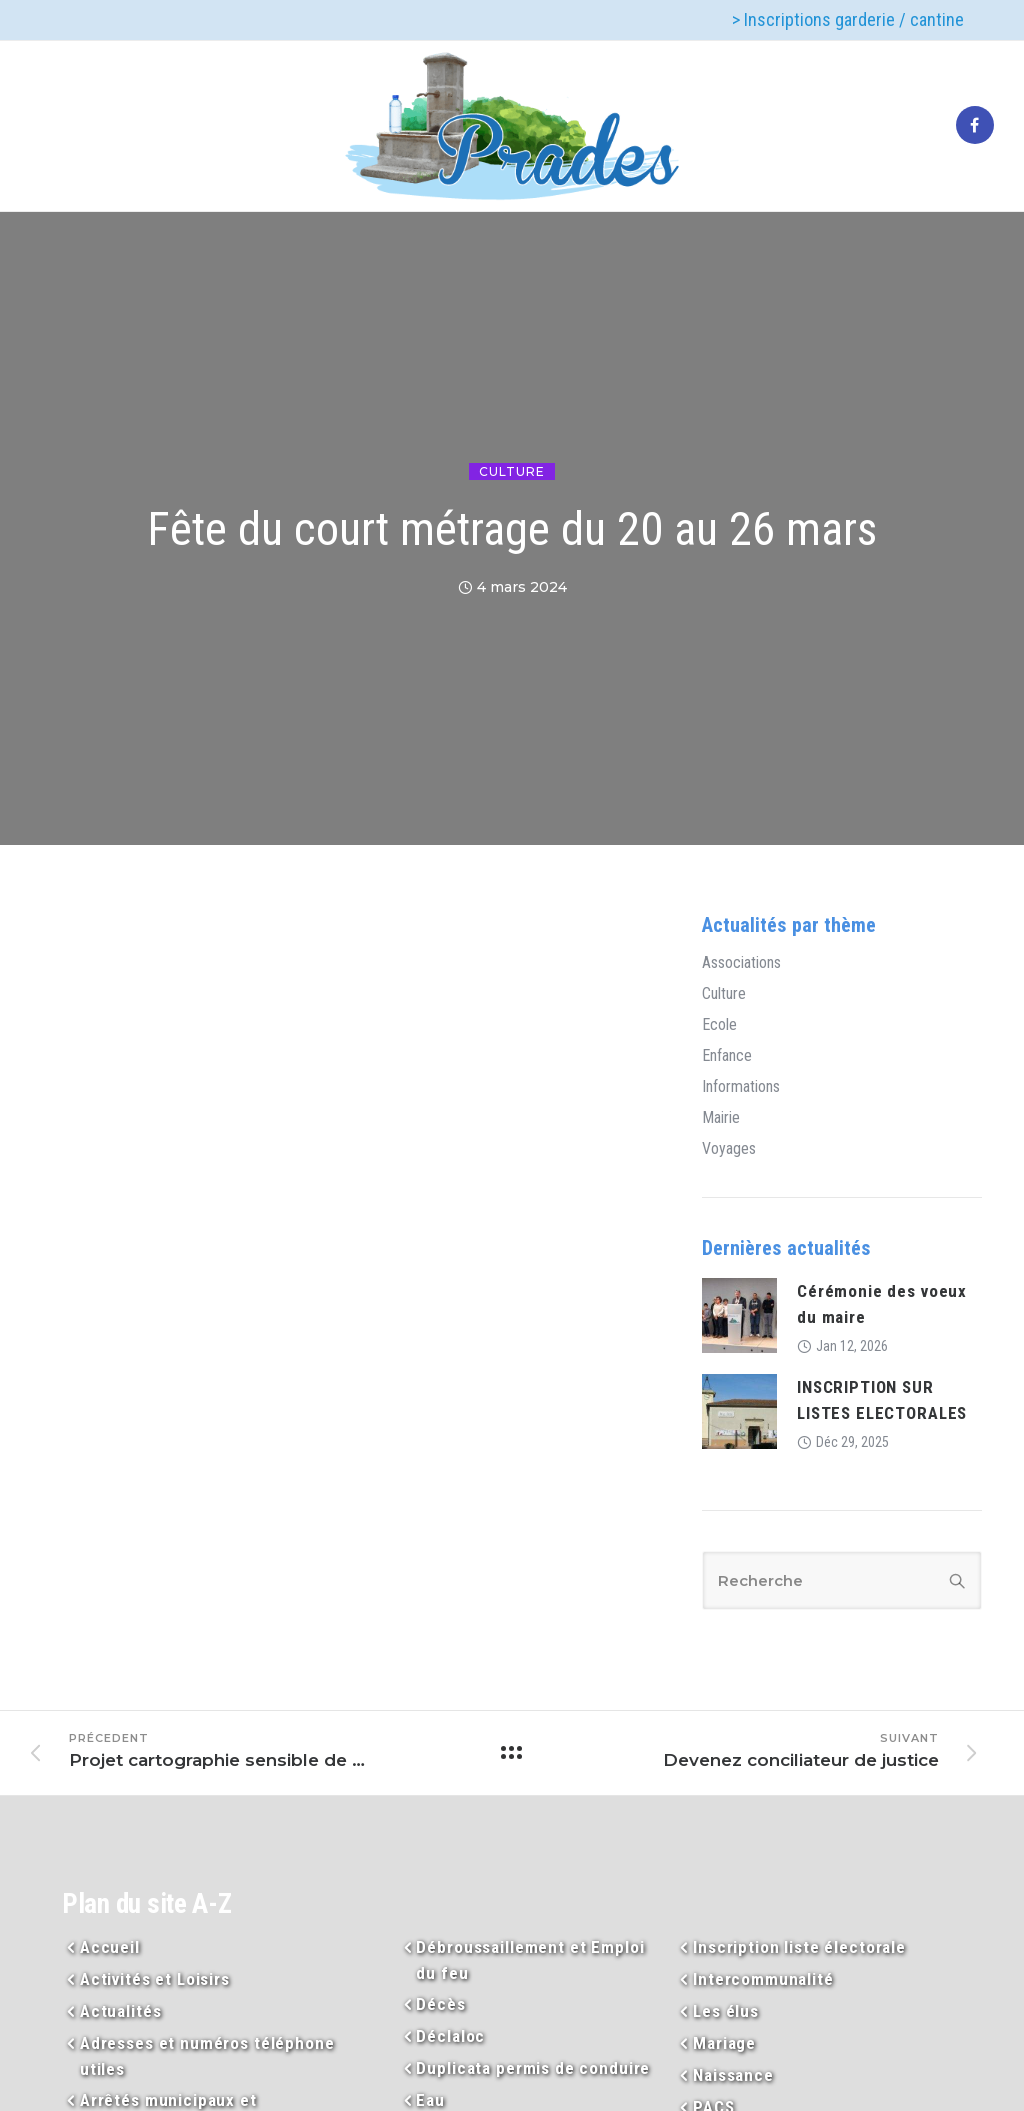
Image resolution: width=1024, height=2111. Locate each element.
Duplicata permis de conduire (533, 2068)
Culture (512, 471)
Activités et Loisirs (155, 1979)
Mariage (724, 2043)
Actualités (121, 2011)
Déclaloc (450, 2036)
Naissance (733, 2075)
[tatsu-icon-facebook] (975, 126)
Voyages (729, 1149)
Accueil (110, 1947)
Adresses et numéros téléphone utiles (207, 2056)
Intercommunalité (763, 1979)
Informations (741, 1087)
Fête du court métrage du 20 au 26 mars (512, 529)
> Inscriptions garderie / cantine (848, 19)
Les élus (726, 2011)
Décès (440, 2004)
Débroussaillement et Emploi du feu (530, 1960)
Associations (741, 963)
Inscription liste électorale (799, 1947)
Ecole (719, 1025)
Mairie (721, 1118)
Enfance (727, 1056)
